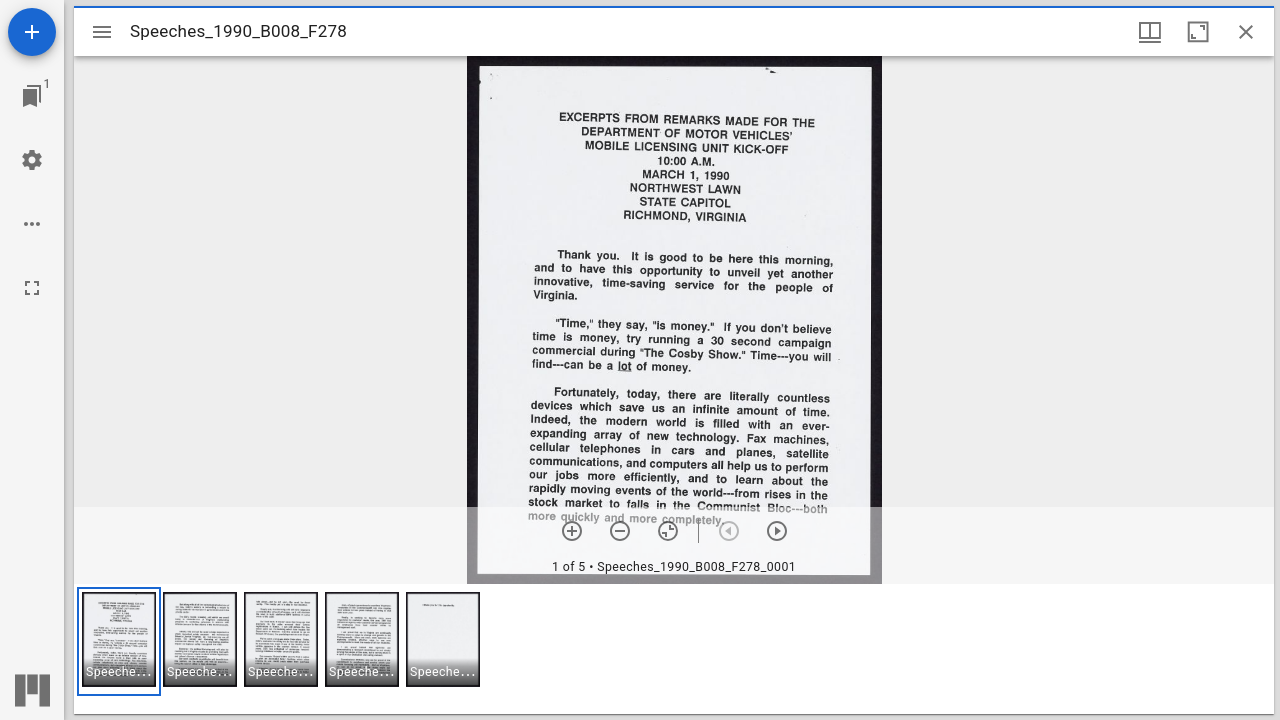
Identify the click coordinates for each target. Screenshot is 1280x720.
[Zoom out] (620, 531)
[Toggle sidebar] (102, 32)
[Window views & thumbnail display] (1150, 32)
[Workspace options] (32, 224)
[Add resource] (32, 32)
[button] (119, 641)
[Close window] (1246, 32)
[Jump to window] (32, 96)
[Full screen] (32, 288)
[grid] (674, 649)
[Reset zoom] (668, 531)
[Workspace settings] (32, 160)
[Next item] (777, 531)
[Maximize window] (1198, 32)
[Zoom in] (572, 531)
